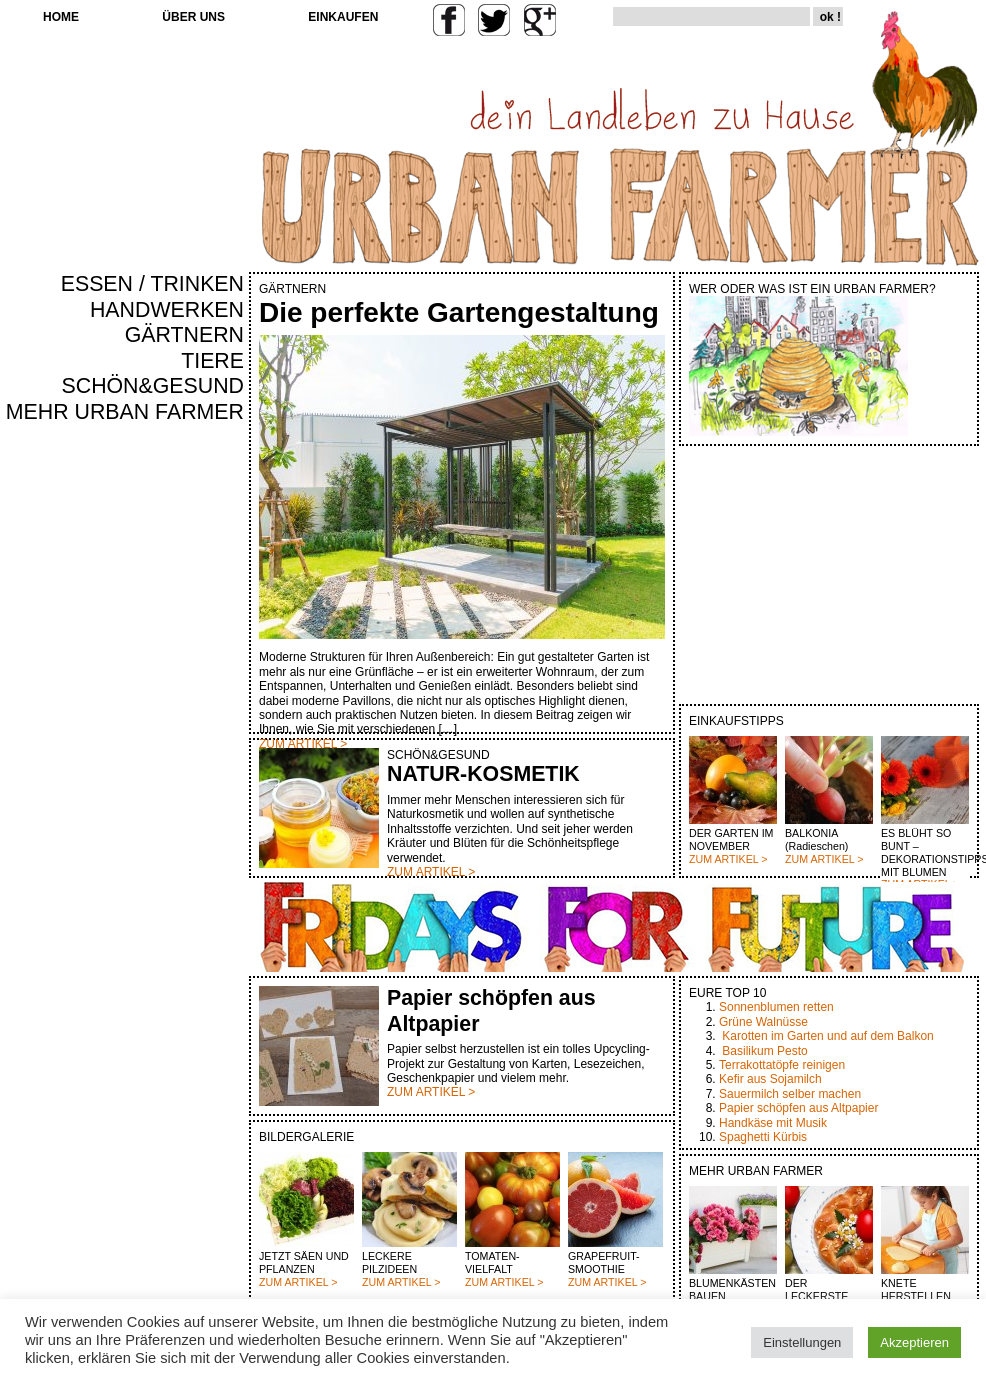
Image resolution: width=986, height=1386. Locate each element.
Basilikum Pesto (764, 1051)
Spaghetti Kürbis (763, 1137)
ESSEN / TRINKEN (152, 284)
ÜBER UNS (193, 17)
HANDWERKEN (167, 310)
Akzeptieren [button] (914, 1342)
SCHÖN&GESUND (153, 386)
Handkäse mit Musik (773, 1123)
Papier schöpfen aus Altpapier (798, 1108)
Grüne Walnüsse (763, 1022)
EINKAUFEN (343, 17)
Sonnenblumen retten (776, 1007)
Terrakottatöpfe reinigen (782, 1065)
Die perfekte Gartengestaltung (459, 312)
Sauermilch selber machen (790, 1094)
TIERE (212, 361)
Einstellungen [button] (802, 1342)
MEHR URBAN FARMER (125, 412)
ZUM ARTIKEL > (728, 859)
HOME (61, 17)
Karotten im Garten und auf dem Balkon (827, 1036)
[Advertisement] (185, 766)
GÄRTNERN (184, 335)
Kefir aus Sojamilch (770, 1079)
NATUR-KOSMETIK (483, 774)
